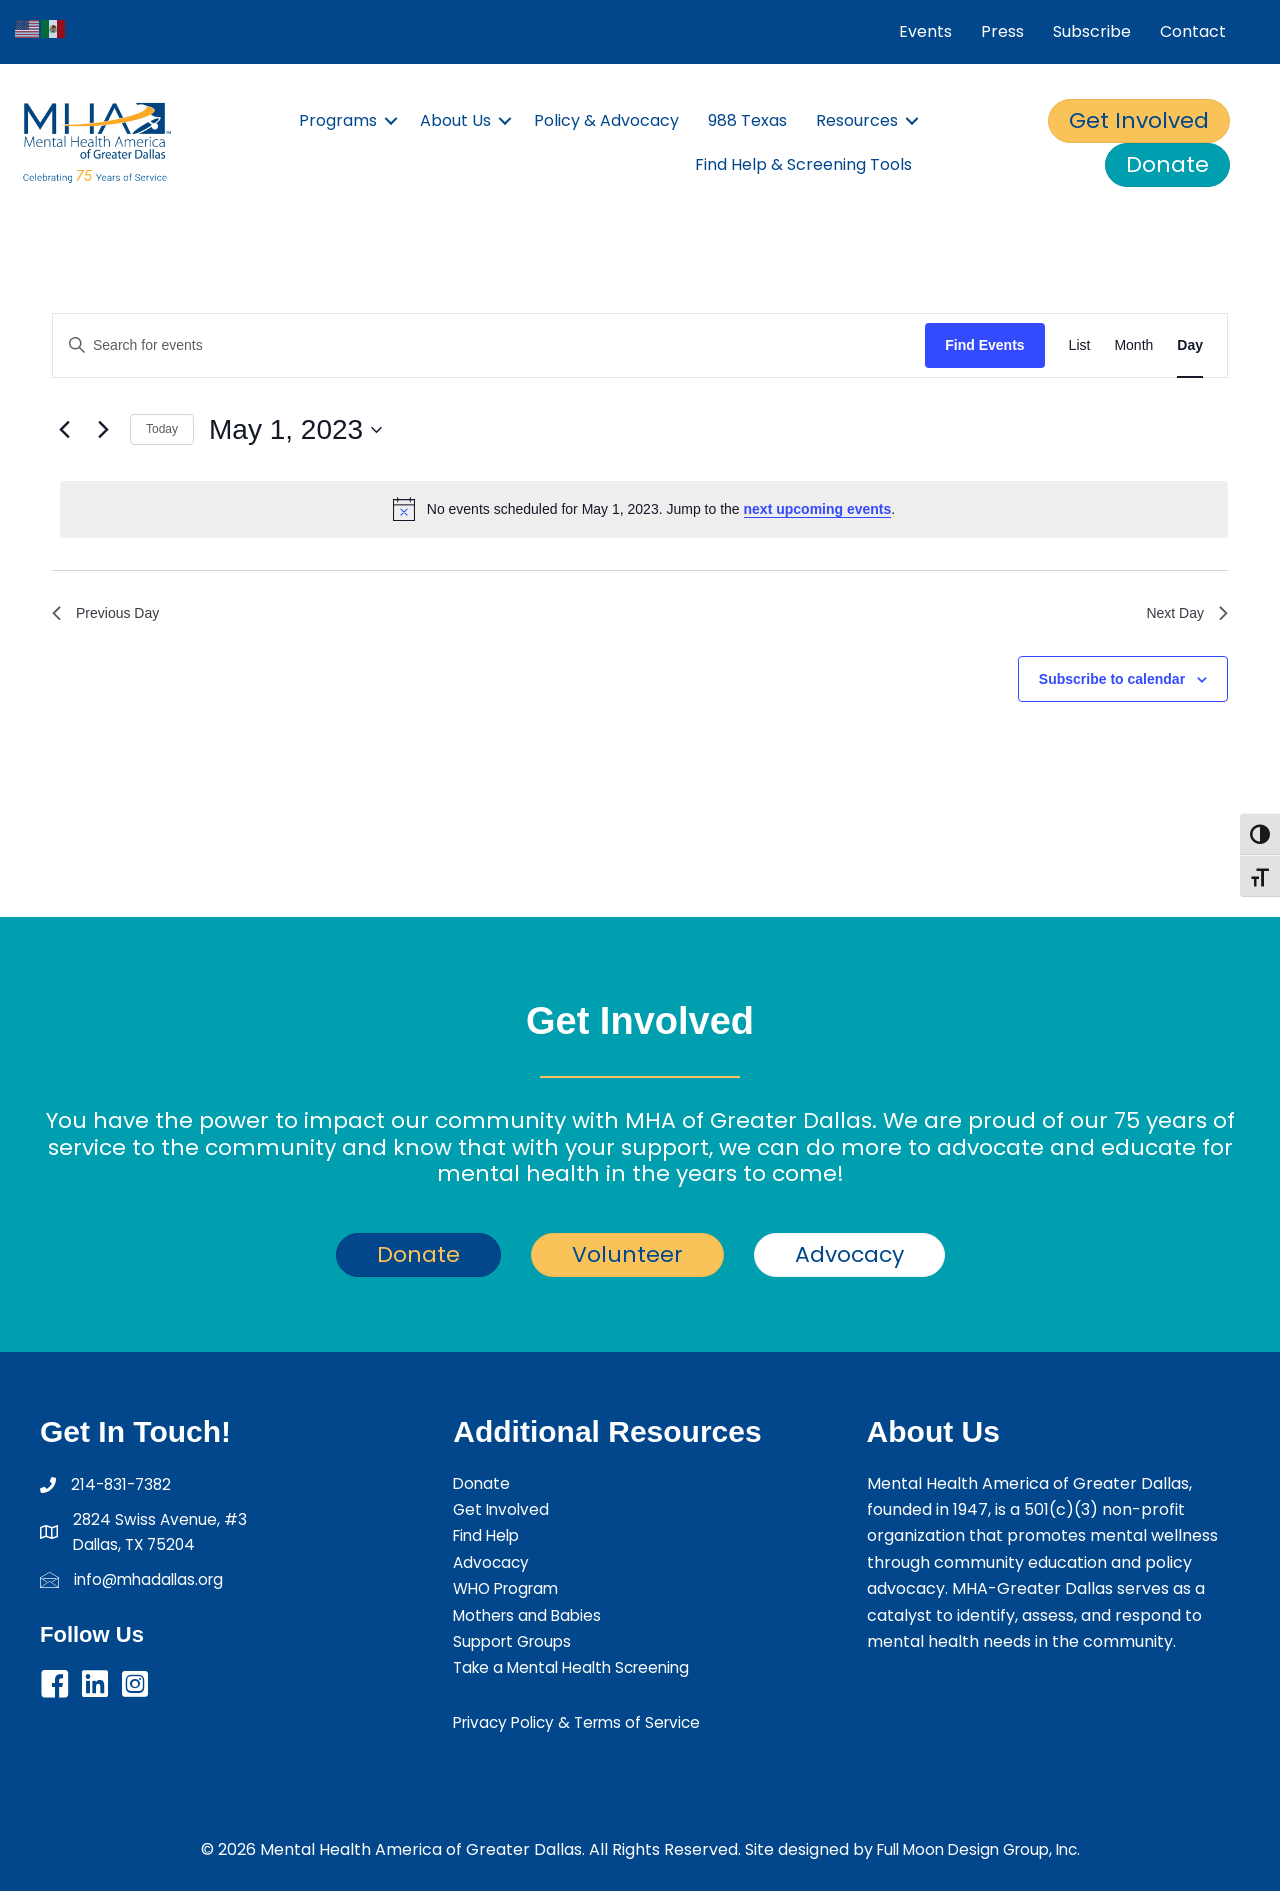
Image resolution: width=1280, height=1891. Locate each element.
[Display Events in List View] (1080, 345)
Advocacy (492, 1562)
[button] (391, 121)
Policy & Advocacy (606, 120)
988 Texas (747, 120)
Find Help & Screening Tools (803, 164)
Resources (857, 120)
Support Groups (516, 1641)
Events (925, 31)
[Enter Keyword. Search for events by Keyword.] (489, 345)
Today (162, 429)
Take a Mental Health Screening (578, 1667)
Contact (1193, 31)
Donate (482, 1483)
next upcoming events (818, 509)
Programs (338, 120)
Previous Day (111, 615)
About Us (455, 120)
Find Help (489, 1535)
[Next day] (103, 430)
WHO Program (510, 1588)
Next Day (1183, 615)
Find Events (984, 345)
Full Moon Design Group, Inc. (978, 1849)
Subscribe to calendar (1112, 683)
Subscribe (1092, 31)
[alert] (644, 509)
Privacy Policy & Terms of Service (583, 1722)
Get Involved (503, 1509)
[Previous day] (64, 430)
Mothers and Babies (531, 1615)
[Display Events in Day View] (1190, 345)
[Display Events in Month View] (1133, 345)
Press (1002, 31)
